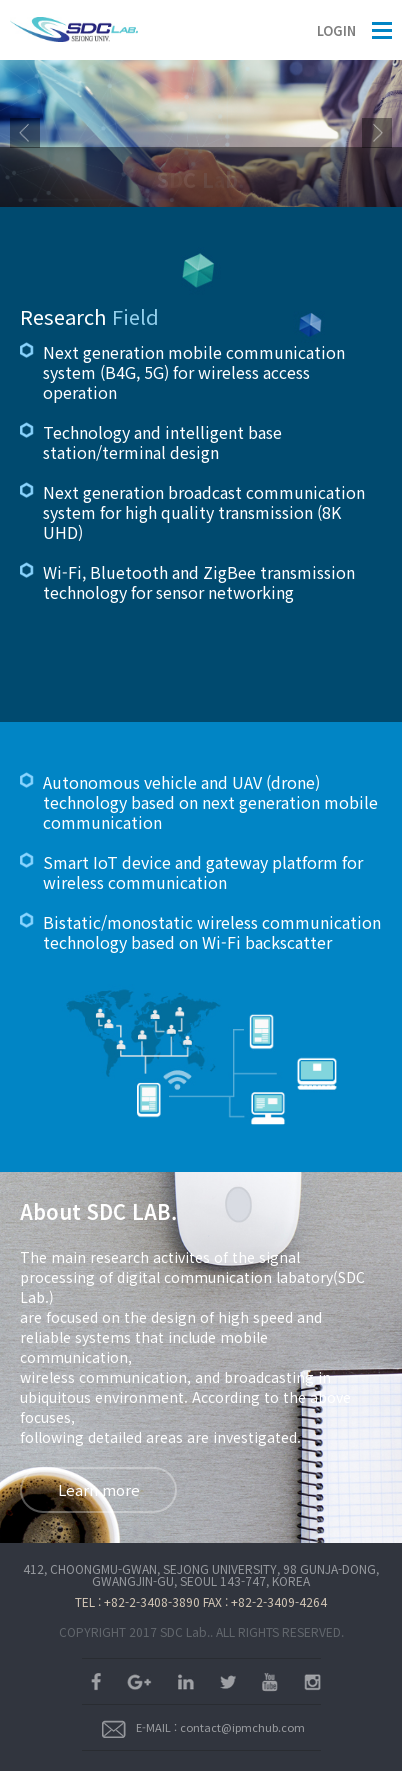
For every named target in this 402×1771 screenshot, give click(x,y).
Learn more (99, 1489)
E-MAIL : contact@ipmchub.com (203, 1727)
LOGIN (336, 30)
